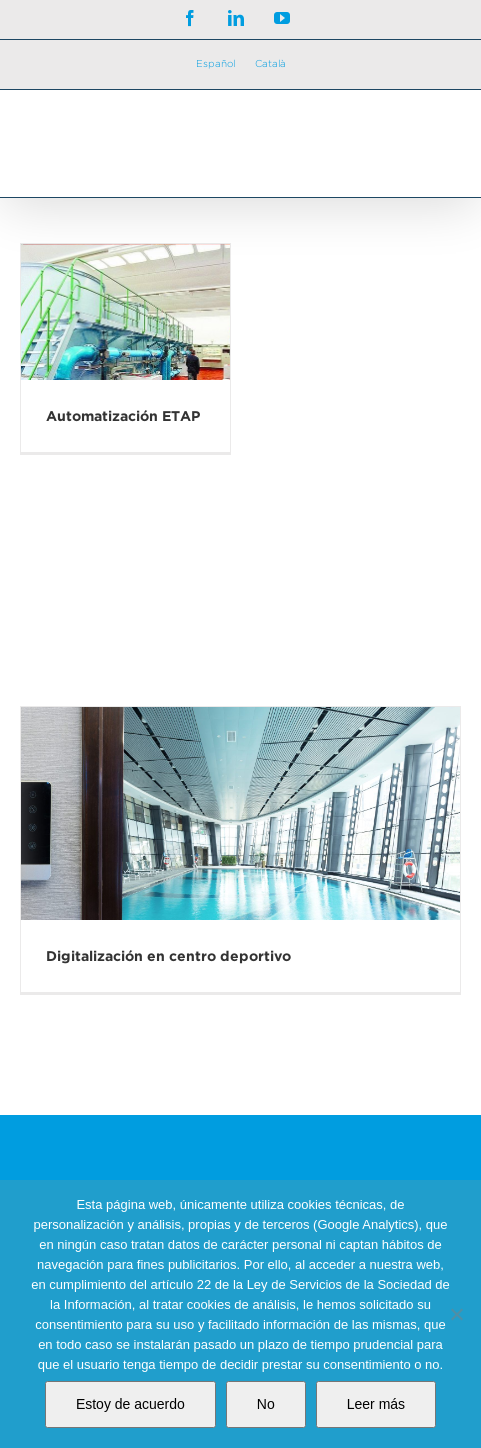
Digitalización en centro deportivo (168, 955)
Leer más (376, 1404)
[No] (456, 1314)
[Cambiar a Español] (215, 64)
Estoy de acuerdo (130, 1404)
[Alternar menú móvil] (440, 134)
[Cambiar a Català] (270, 64)
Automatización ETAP (123, 415)
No (266, 1404)
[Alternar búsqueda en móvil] (400, 134)
